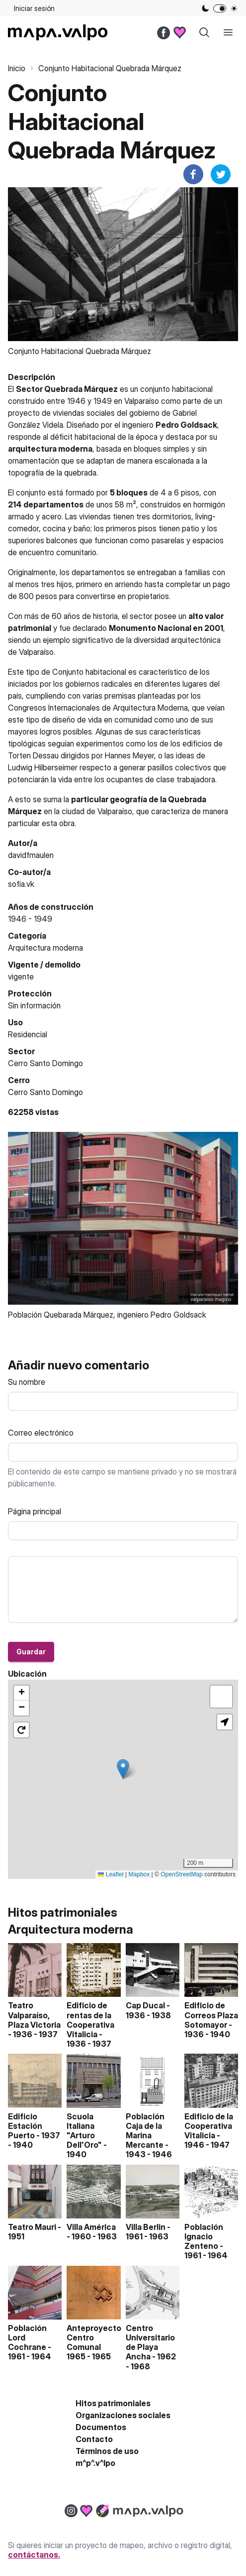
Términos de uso (107, 2451)
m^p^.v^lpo (95, 2463)
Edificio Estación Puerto (25, 2125)
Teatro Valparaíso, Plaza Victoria (34, 2014)
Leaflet (110, 1874)
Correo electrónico (41, 1433)
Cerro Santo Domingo (45, 1092)
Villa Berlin (145, 2227)
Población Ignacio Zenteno (203, 2236)
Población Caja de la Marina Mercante (145, 2130)
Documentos (101, 2427)
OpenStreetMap (182, 1874)
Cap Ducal (145, 2005)
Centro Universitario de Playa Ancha (150, 2342)
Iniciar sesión (34, 8)
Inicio (16, 68)
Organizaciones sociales (123, 2415)
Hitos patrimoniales (113, 2403)
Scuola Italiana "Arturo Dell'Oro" (84, 2130)
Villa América (91, 2227)
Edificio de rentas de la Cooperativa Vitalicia (90, 2019)
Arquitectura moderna (45, 948)
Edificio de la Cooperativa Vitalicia (208, 2125)
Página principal (34, 1511)
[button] (123, 1769)
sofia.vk (21, 884)
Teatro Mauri (32, 2227)
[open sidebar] (228, 32)
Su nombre (26, 1382)
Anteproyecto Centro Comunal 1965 (94, 2342)
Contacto (94, 2439)
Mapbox (139, 1874)
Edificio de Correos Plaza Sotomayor (211, 2014)
